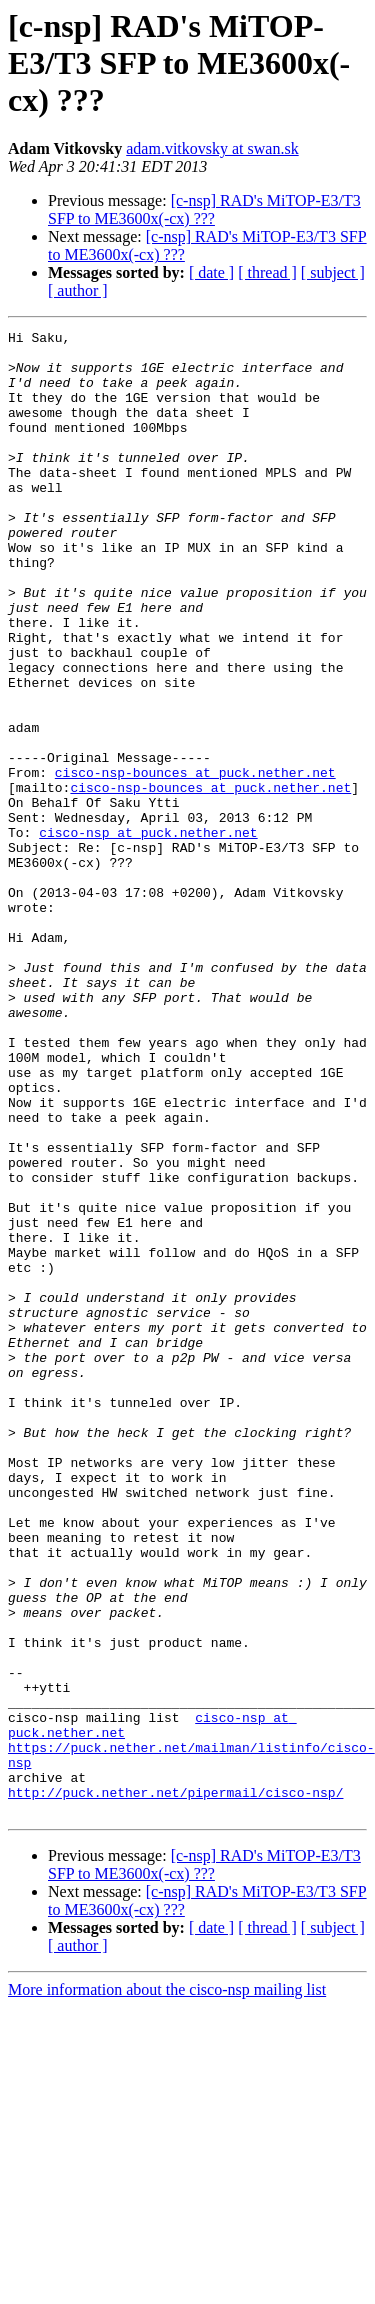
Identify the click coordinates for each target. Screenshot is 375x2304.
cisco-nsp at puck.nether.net (148, 934)
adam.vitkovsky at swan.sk (212, 148)
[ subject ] (333, 272)
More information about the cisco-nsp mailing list (167, 2286)
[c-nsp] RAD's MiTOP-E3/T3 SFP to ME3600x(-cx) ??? (204, 209)
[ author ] (78, 290)
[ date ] (211, 272)
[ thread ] (267, 272)
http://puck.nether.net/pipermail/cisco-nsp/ (175, 2086)
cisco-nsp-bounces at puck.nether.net (195, 862)
